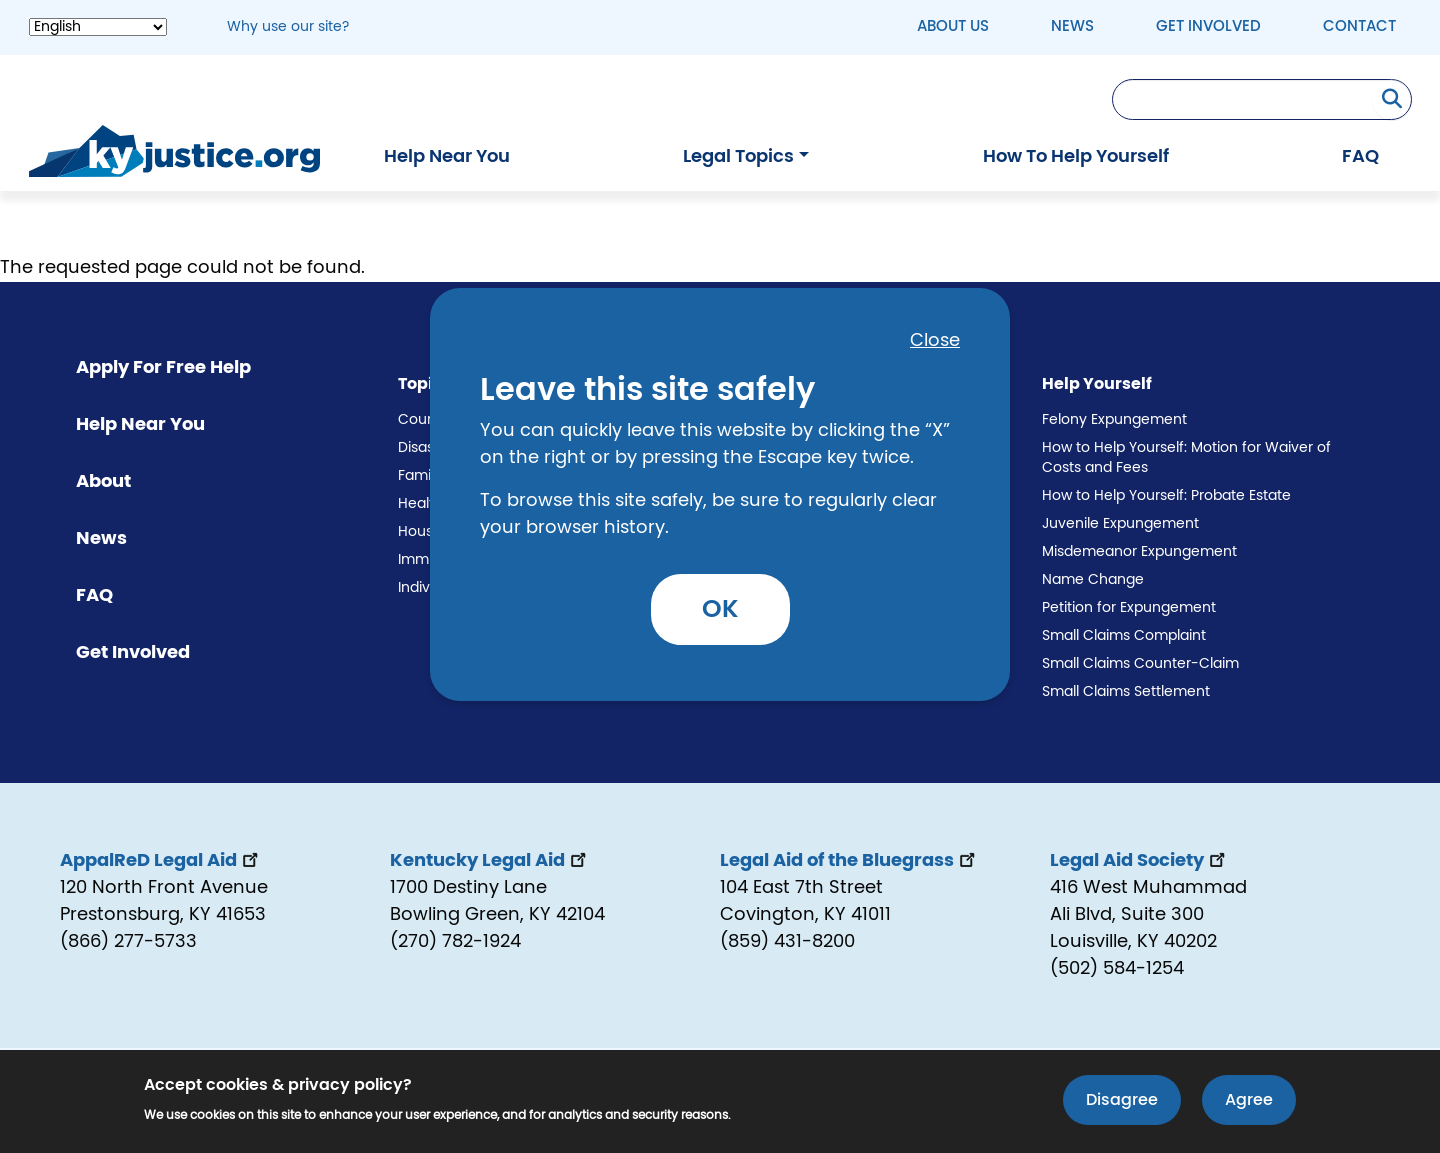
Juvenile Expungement (1120, 524)
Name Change (1093, 580)
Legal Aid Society (1139, 861)
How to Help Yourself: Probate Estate (1166, 496)
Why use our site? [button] (288, 27)
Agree (1249, 1102)
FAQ (1360, 157)
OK (720, 609)
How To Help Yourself (1076, 157)
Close (935, 341)
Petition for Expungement (1129, 608)
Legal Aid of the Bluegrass (849, 861)
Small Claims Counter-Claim (1140, 664)
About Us (953, 26)
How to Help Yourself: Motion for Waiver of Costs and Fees (1186, 458)
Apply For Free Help (163, 368)
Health (420, 504)
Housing (426, 532)
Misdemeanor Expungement (1139, 552)
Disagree (1122, 1102)
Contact (1359, 26)
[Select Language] (98, 27)
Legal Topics (738, 157)
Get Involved (1208, 26)
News (1072, 26)
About (103, 482)
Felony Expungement (1114, 420)
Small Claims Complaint (1124, 636)
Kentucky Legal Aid (490, 861)
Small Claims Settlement (1126, 692)
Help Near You (447, 157)
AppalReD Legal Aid (161, 861)
